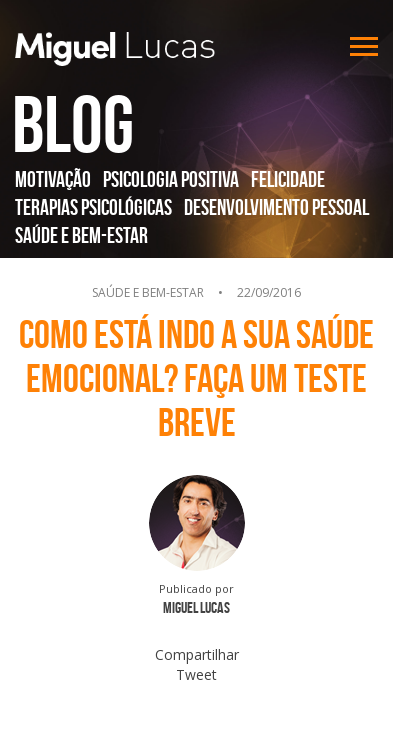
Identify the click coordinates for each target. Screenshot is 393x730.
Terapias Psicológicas (93, 207)
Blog (73, 124)
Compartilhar (197, 654)
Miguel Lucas (115, 49)
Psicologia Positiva (171, 179)
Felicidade (288, 179)
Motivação (53, 179)
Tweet (196, 674)
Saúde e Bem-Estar (81, 235)
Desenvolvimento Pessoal (276, 207)
